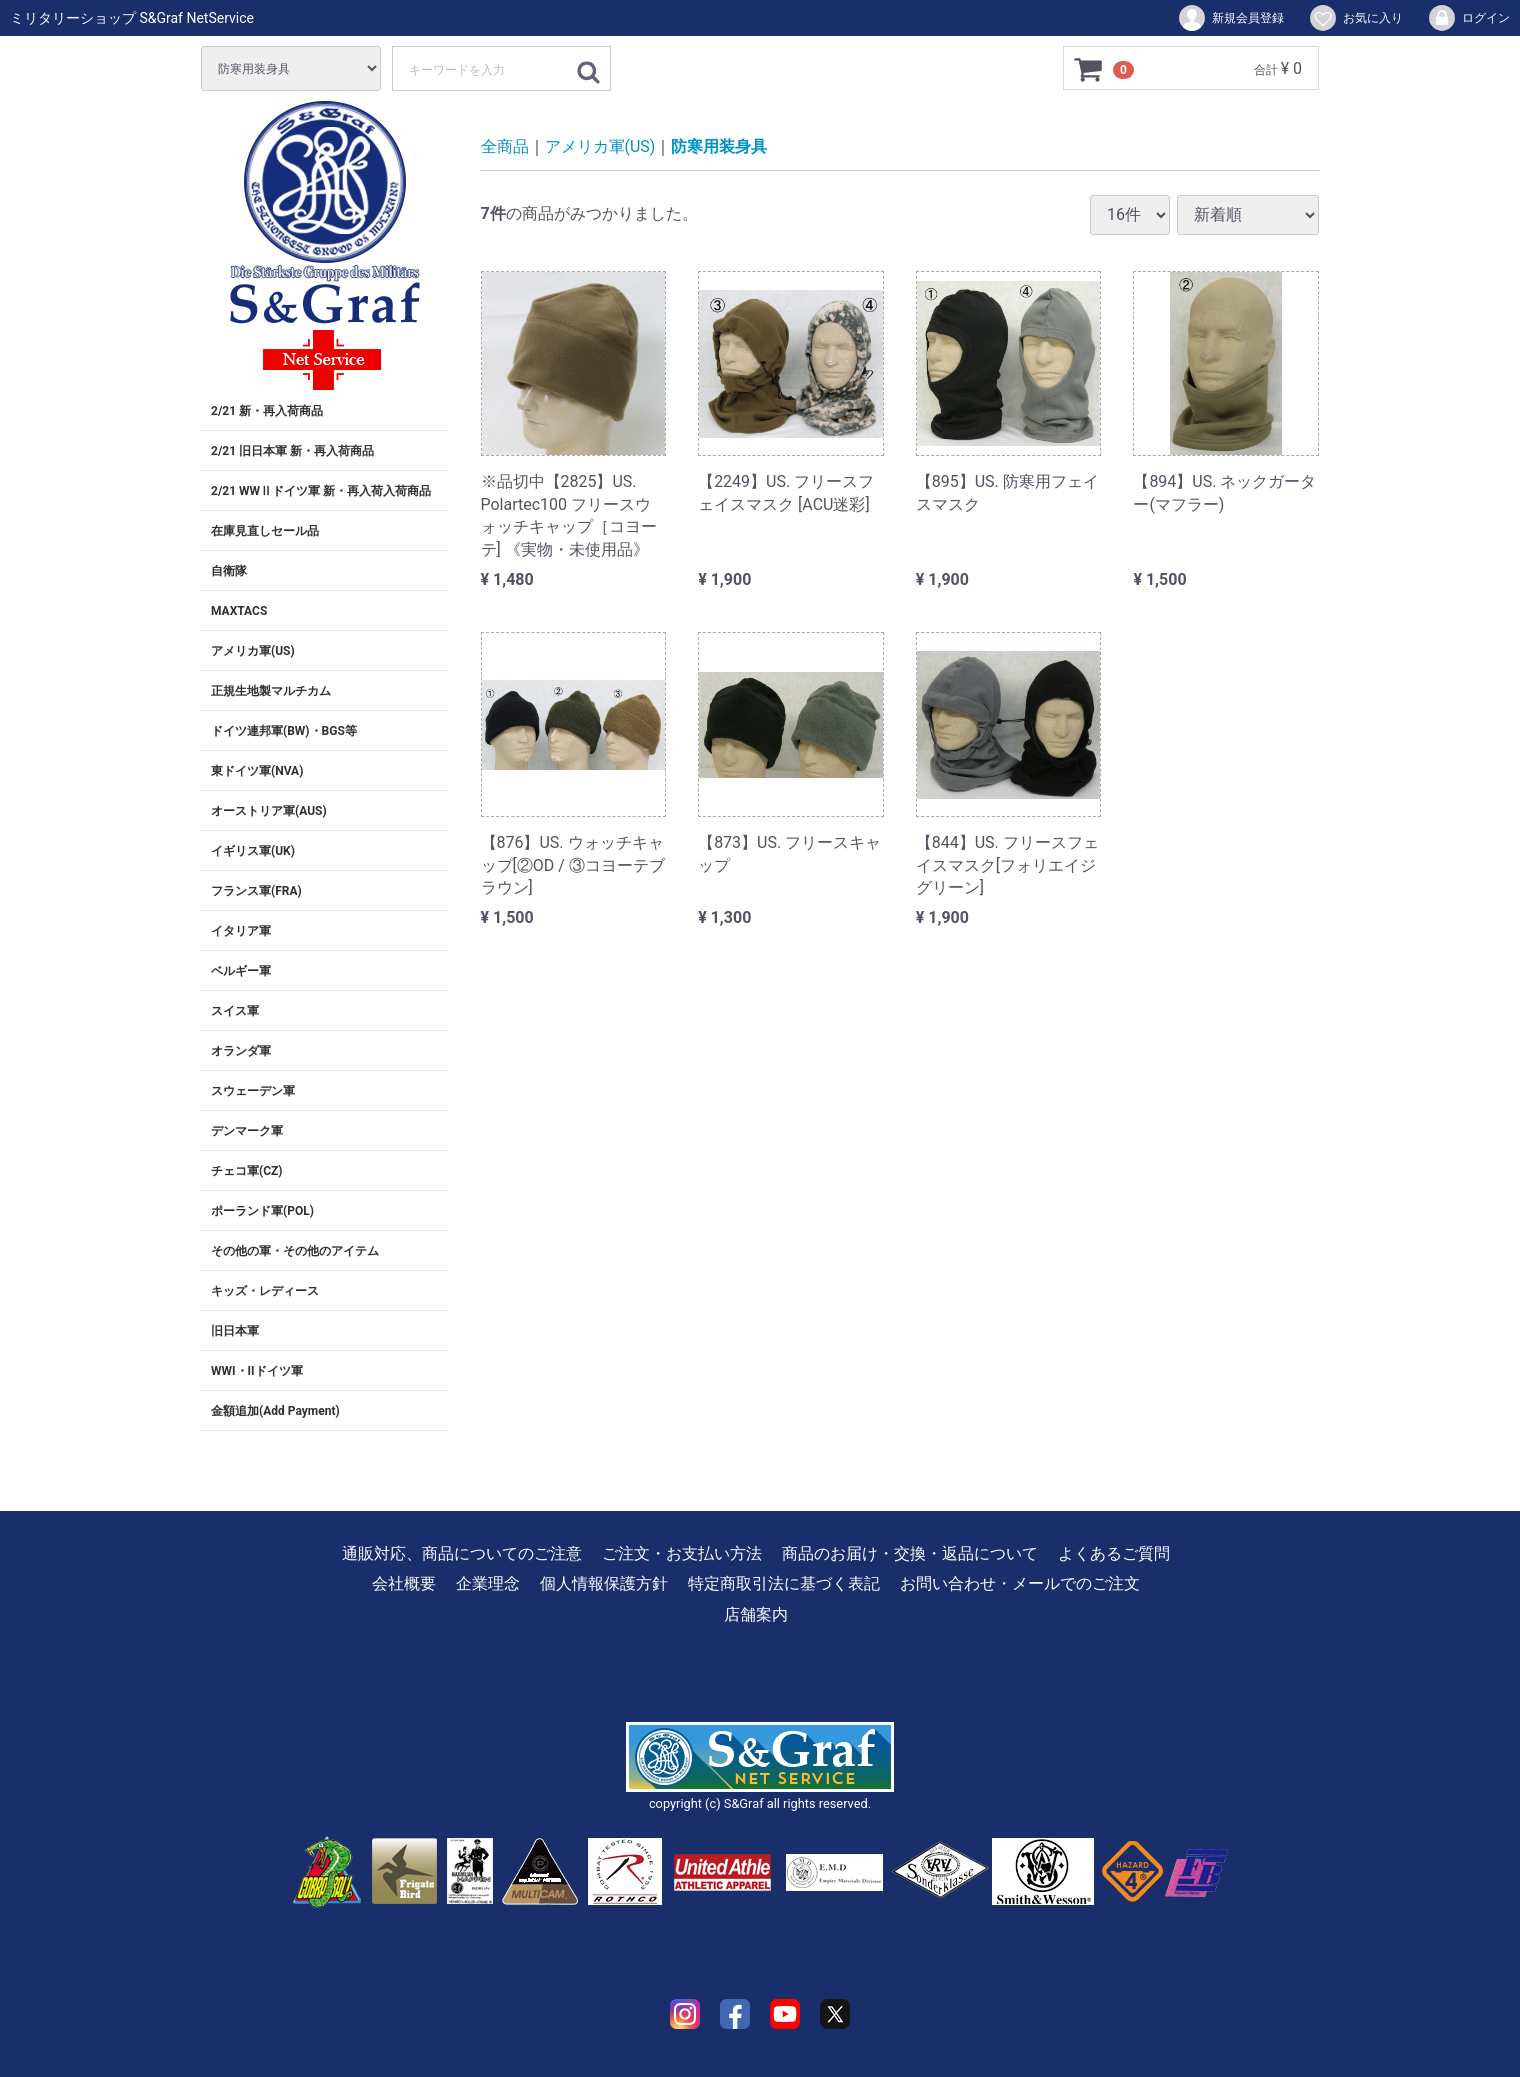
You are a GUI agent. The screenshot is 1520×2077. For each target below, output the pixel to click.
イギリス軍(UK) (253, 851)
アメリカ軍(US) (253, 651)
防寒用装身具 (719, 146)
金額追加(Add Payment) (275, 1411)
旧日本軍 (235, 1331)
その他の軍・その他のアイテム (295, 1251)
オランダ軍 (241, 1051)
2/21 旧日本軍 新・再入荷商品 (292, 451)
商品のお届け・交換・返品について (910, 1553)
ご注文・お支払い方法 (682, 1553)
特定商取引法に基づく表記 (784, 1583)
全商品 (505, 146)
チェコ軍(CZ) (247, 1171)
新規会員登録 (1230, 18)
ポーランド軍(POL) (262, 1211)
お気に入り (1355, 18)
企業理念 (488, 1583)
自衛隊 (229, 571)
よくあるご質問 (1114, 1553)
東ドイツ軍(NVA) (257, 771)
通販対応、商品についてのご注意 (462, 1553)
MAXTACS (239, 611)
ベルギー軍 (241, 971)
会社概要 (404, 1583)
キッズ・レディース (265, 1291)
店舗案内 (756, 1614)
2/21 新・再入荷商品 (267, 411)
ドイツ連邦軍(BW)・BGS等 (284, 731)
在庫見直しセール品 (265, 531)
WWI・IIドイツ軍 (257, 1371)
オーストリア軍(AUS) (269, 811)
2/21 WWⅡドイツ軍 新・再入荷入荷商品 (321, 491)
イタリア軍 (241, 931)
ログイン (1468, 18)
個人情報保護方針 (604, 1583)
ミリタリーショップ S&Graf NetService (132, 18)
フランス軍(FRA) (256, 891)
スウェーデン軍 (253, 1091)
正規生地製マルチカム (271, 691)
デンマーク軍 (247, 1131)
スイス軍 (235, 1011)
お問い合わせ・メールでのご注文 (1020, 1583)
